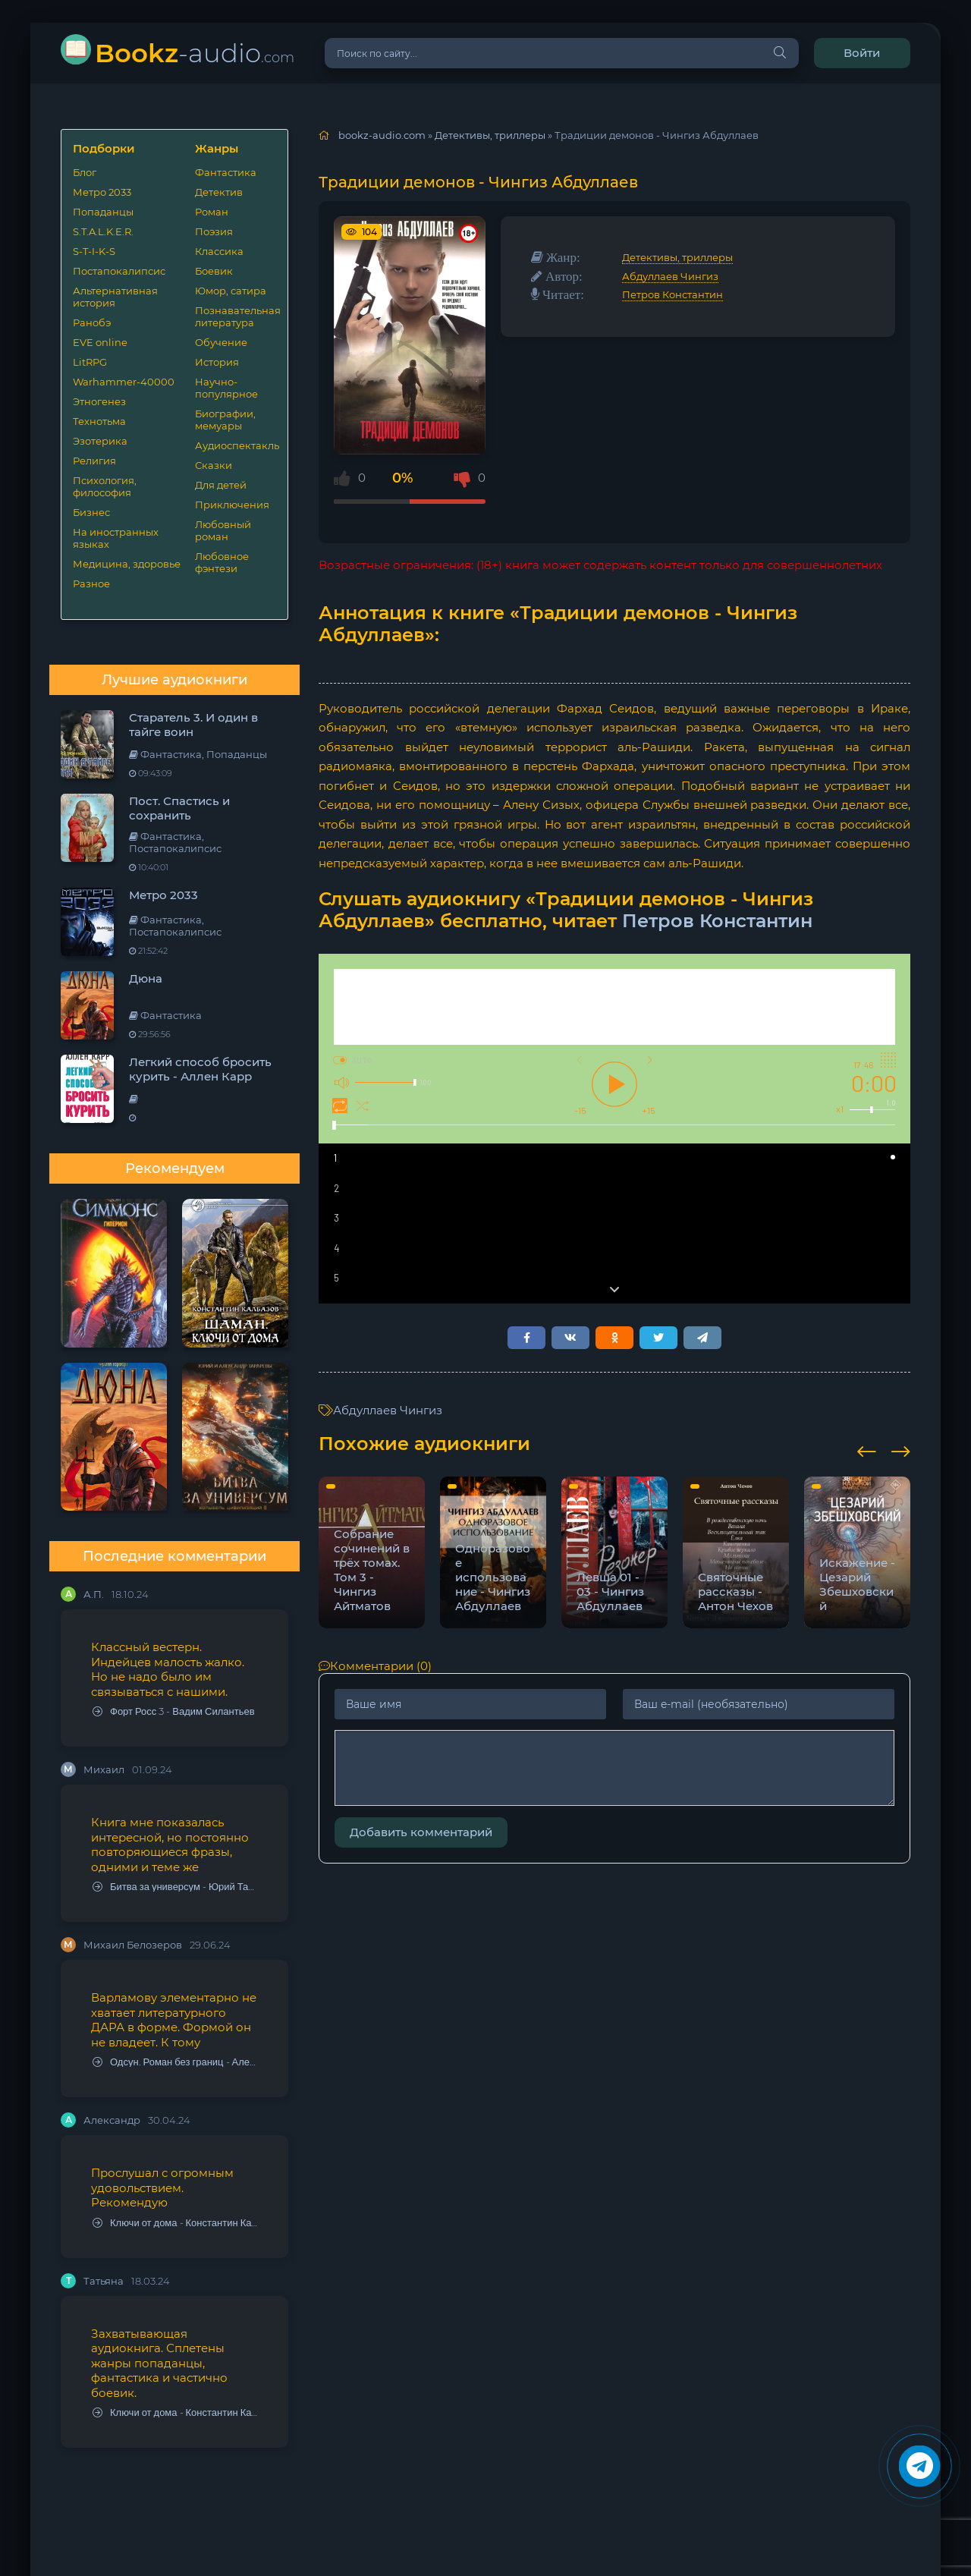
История (217, 362)
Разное (91, 583)
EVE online (100, 342)
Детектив (219, 192)
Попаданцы (103, 212)
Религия (94, 460)
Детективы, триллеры (677, 257)
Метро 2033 (102, 192)
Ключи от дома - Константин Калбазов (175, 2223)
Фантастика (225, 172)
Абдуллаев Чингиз (670, 276)
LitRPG (90, 362)
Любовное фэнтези (222, 562)
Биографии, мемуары (225, 419)
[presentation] (866, 1449)
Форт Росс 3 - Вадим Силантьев (174, 1711)
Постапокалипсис (119, 271)
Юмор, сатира (230, 291)
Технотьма (99, 421)
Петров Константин (672, 294)
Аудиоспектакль (235, 445)
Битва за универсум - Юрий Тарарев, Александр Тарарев (175, 1887)
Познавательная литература (235, 316)
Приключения (232, 505)
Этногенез (99, 401)
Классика (219, 251)
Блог (84, 172)
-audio (194, 52)
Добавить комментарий (421, 1832)
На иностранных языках (116, 538)
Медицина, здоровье (127, 564)
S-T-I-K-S (94, 251)
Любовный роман (223, 530)
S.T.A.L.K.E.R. (103, 231)
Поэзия (214, 231)
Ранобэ (92, 322)
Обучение (221, 342)
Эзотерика (100, 441)
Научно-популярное (226, 388)
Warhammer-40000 (123, 382)
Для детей (221, 485)
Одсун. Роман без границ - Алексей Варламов (175, 2062)
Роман (211, 212)
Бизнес (91, 512)
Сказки (213, 465)
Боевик (214, 271)
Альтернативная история (115, 297)
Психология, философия (105, 486)
